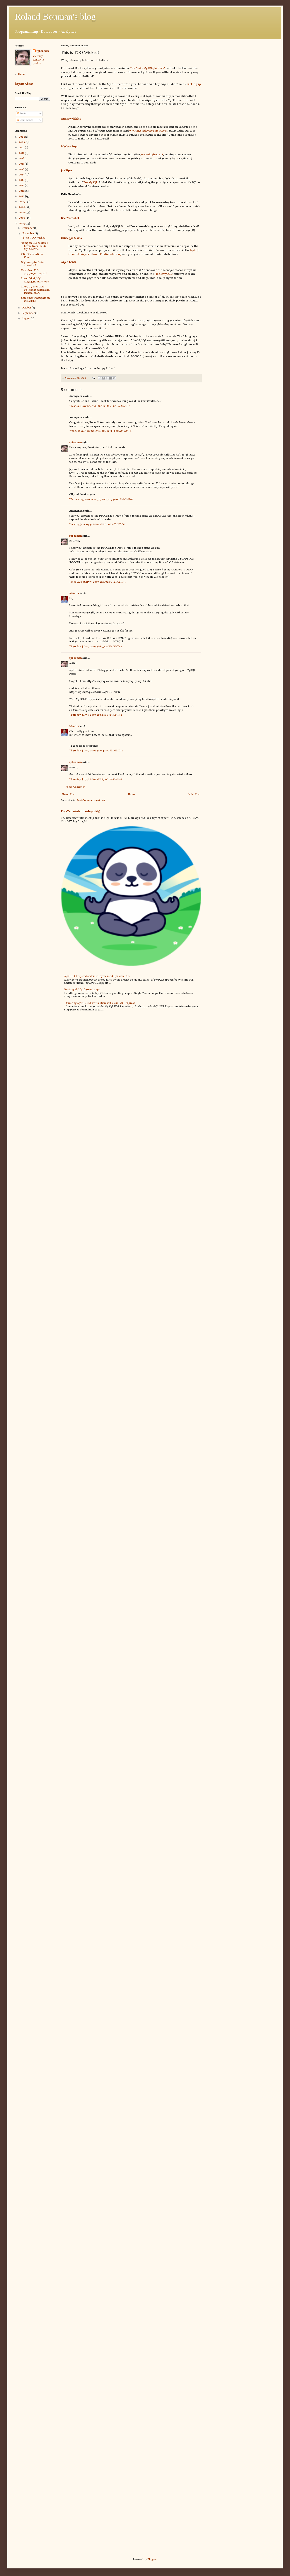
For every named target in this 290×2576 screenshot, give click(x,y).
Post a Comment (75, 787)
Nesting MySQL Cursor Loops (82, 990)
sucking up (194, 84)
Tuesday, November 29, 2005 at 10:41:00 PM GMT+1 (99, 406)
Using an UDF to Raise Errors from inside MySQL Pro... (34, 246)
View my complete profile (38, 59)
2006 (22, 218)
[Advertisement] (243, 70)
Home (131, 795)
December (28, 228)
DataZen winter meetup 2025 (80, 812)
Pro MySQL (90, 182)
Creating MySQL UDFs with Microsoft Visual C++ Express (100, 1003)
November (28, 233)
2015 (22, 175)
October (27, 308)
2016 (22, 169)
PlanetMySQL (163, 274)
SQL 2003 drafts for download (33, 264)
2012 (22, 185)
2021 (22, 147)
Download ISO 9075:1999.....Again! (34, 272)
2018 (22, 158)
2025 (22, 137)
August (26, 318)
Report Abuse (24, 84)
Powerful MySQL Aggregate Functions (35, 280)
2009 (22, 201)
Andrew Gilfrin (71, 119)
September (28, 313)
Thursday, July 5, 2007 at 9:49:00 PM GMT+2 (95, 715)
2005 (22, 223)
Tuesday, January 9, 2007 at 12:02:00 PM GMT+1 (97, 582)
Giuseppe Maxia (71, 238)
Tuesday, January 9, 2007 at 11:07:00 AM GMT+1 (97, 525)
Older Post (194, 795)
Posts (21, 113)
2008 (22, 207)
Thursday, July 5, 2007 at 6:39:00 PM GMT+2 (95, 647)
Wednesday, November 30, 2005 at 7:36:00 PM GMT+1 (101, 500)
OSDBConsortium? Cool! (32, 256)
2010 (22, 196)
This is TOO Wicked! (33, 238)
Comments (25, 120)
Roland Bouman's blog (55, 16)
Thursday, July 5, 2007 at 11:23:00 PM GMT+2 (95, 779)
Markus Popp (69, 147)
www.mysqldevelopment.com (148, 131)
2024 (22, 142)
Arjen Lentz (68, 262)
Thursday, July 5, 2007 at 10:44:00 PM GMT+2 (96, 751)
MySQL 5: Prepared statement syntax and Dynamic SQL (97, 976)
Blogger (152, 2559)
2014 (22, 180)
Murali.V (74, 594)
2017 (22, 164)
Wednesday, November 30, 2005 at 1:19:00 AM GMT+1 (100, 431)
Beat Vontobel (70, 218)
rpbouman (75, 443)
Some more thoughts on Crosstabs (35, 299)
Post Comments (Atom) (91, 801)
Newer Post (68, 795)
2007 (22, 212)
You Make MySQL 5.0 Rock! (147, 68)
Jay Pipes (66, 171)
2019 (22, 153)
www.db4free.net (152, 155)
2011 (21, 191)
